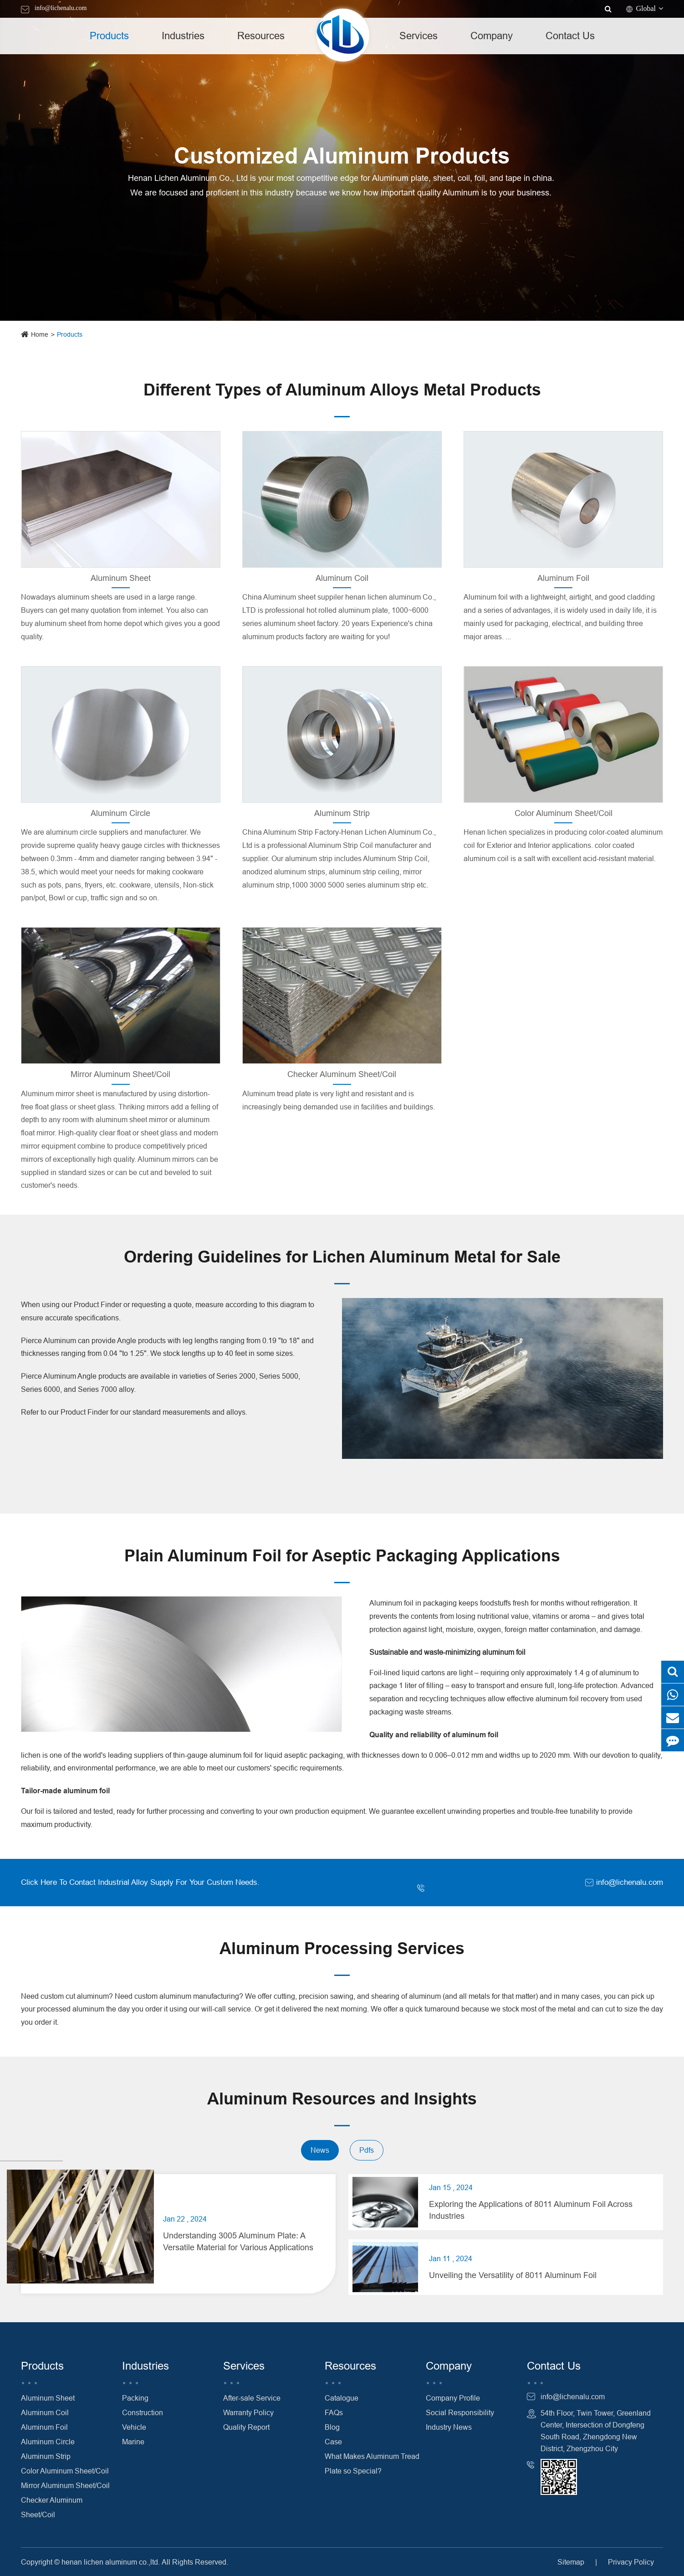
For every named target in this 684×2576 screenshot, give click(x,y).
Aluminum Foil (563, 578)
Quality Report (246, 2427)
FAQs (334, 2412)
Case (333, 2441)
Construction (142, 2412)
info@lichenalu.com (61, 8)
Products (109, 35)
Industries (183, 35)
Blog (332, 2427)
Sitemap (570, 2562)
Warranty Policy (248, 2412)
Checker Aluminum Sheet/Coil (341, 1074)
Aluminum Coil (342, 578)
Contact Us (570, 35)
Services (418, 35)
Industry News (449, 2427)
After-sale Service (252, 2398)
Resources (261, 35)
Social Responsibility (460, 2412)
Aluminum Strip (342, 813)
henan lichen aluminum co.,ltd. (110, 2562)
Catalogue (341, 2398)
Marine (133, 2441)
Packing (135, 2398)
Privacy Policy (631, 2562)
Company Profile (453, 2398)
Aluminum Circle (120, 813)
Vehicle (134, 2427)
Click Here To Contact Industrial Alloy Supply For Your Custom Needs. (140, 1882)
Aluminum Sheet (121, 578)
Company (491, 35)
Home (39, 334)
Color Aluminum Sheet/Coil (564, 813)
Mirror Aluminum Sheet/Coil (120, 1074)
